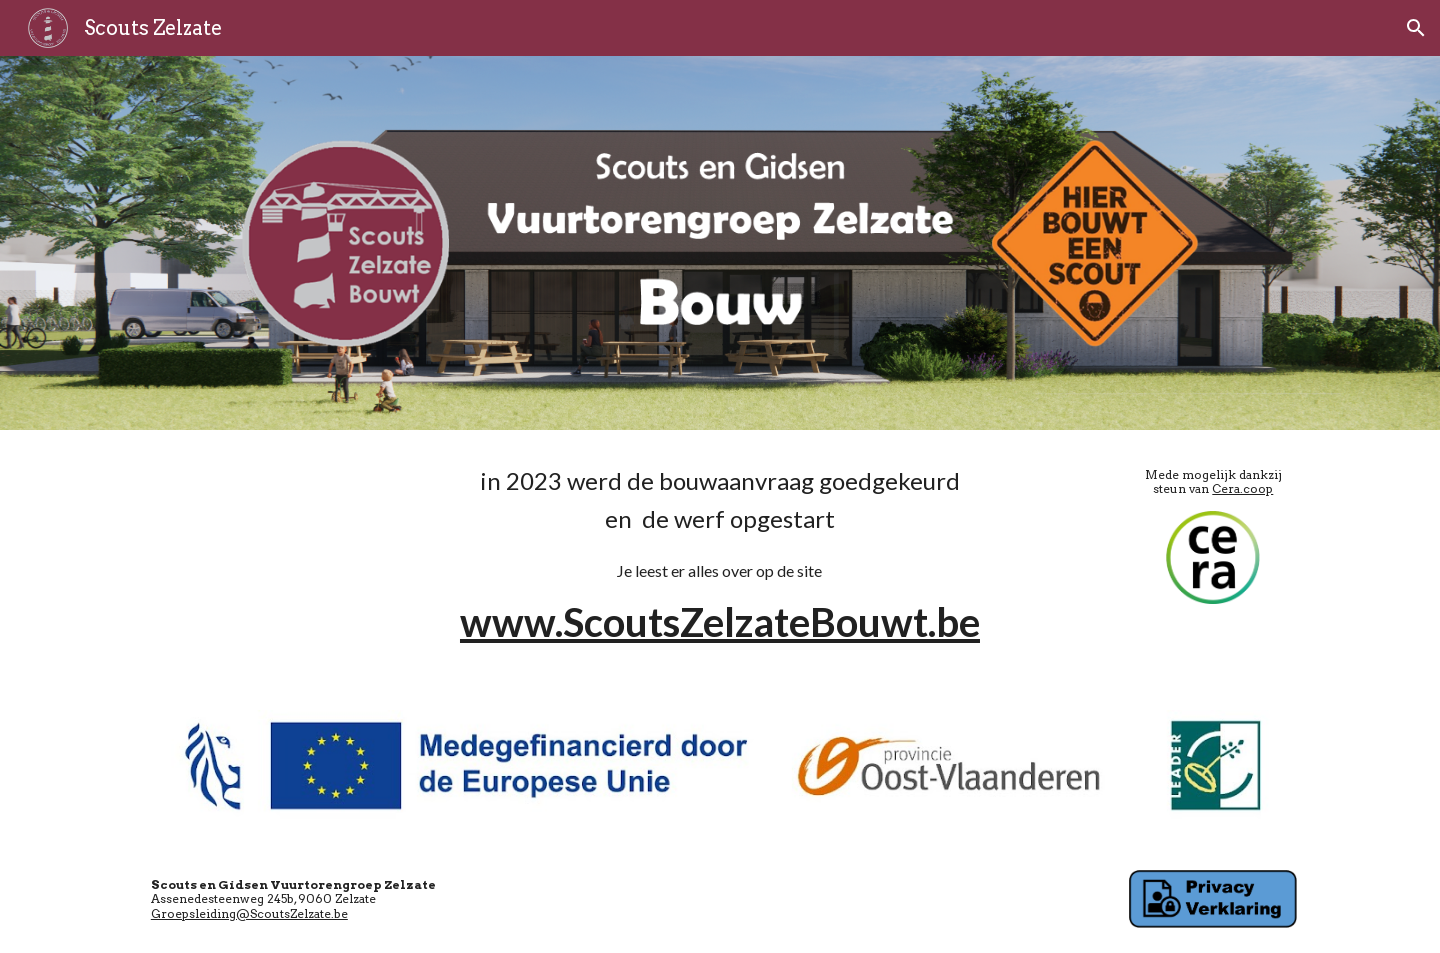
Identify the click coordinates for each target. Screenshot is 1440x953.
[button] (1416, 28)
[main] (720, 558)
